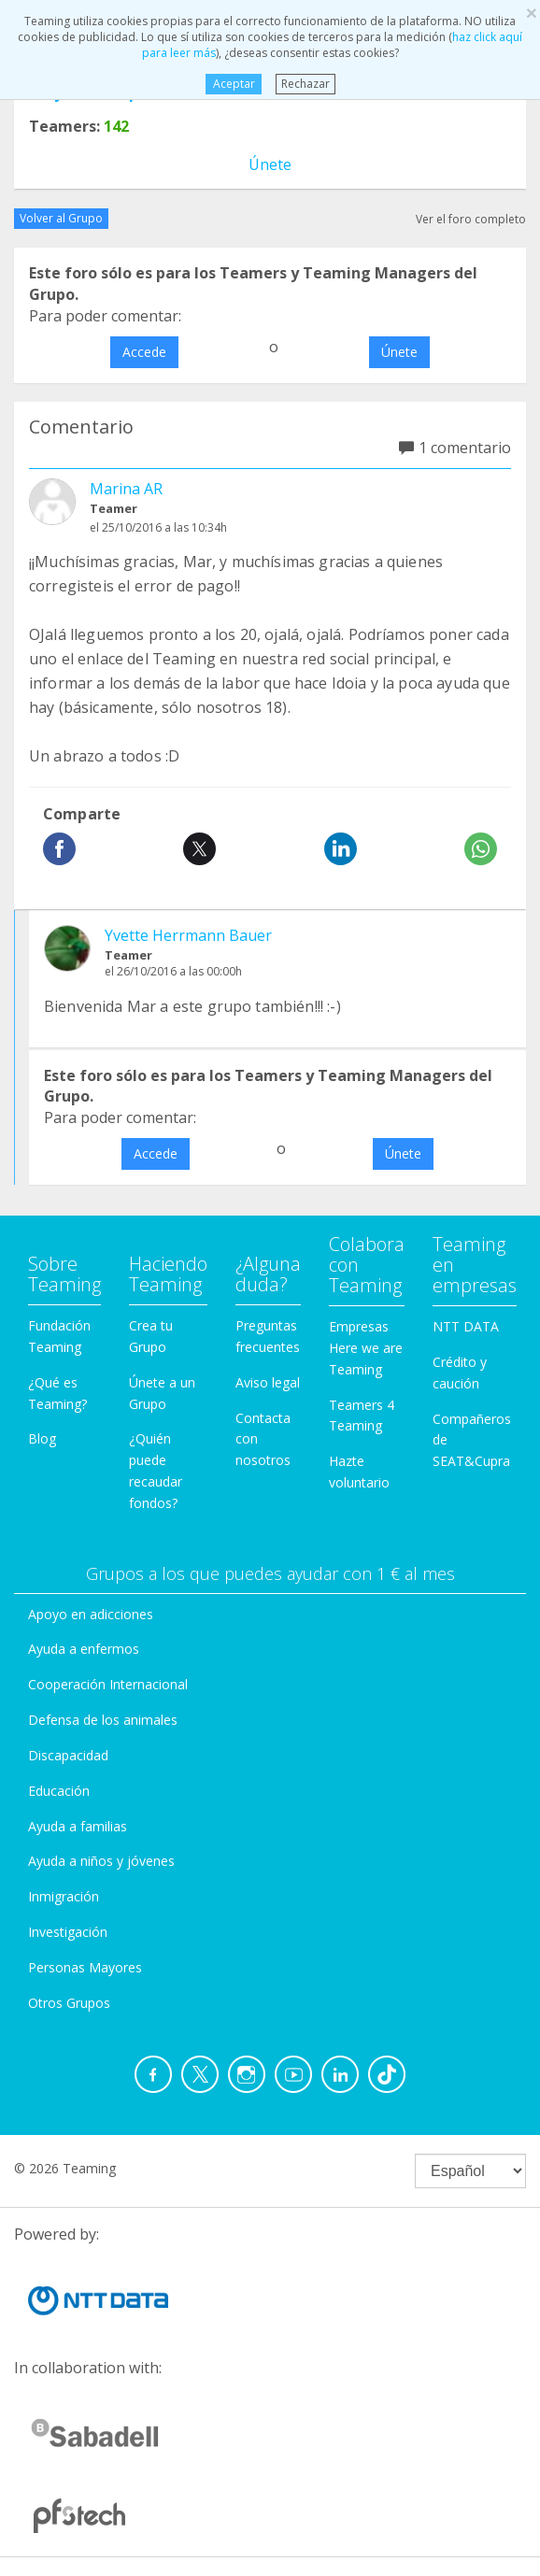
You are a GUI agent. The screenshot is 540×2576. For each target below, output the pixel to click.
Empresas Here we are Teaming (366, 1347)
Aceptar (233, 84)
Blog (42, 1438)
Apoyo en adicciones (90, 1614)
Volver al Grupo (61, 218)
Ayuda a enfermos (83, 1649)
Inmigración (63, 1896)
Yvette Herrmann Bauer (188, 935)
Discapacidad (68, 1755)
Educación (59, 1791)
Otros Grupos (69, 2003)
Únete (270, 164)
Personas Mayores (85, 1967)
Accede (144, 352)
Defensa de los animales (103, 1720)
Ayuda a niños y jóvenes (101, 1861)
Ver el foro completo (471, 219)
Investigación (67, 1932)
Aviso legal (267, 1382)
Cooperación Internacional (108, 1684)
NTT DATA (466, 1326)
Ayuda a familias (77, 1826)
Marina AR (126, 488)
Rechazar (305, 84)
